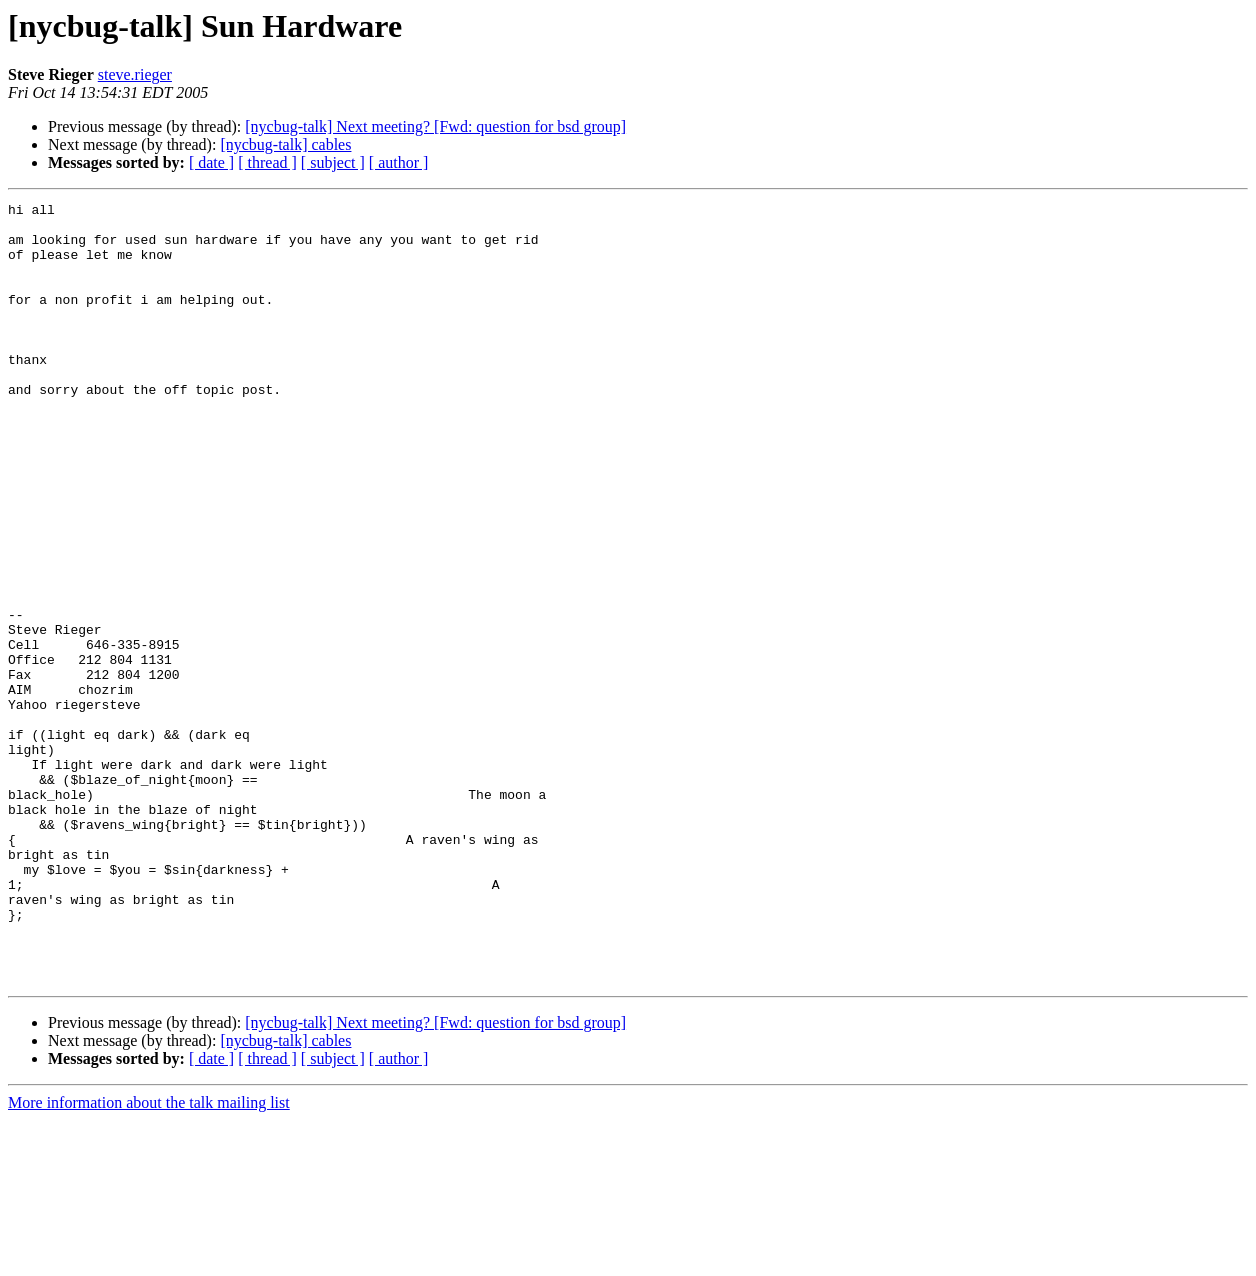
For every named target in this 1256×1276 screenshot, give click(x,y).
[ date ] (211, 162)
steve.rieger (135, 74)
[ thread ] (267, 162)
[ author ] (399, 162)
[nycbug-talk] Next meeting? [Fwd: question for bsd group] (435, 126)
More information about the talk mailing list (149, 1258)
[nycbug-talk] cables (285, 144)
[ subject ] (333, 162)
